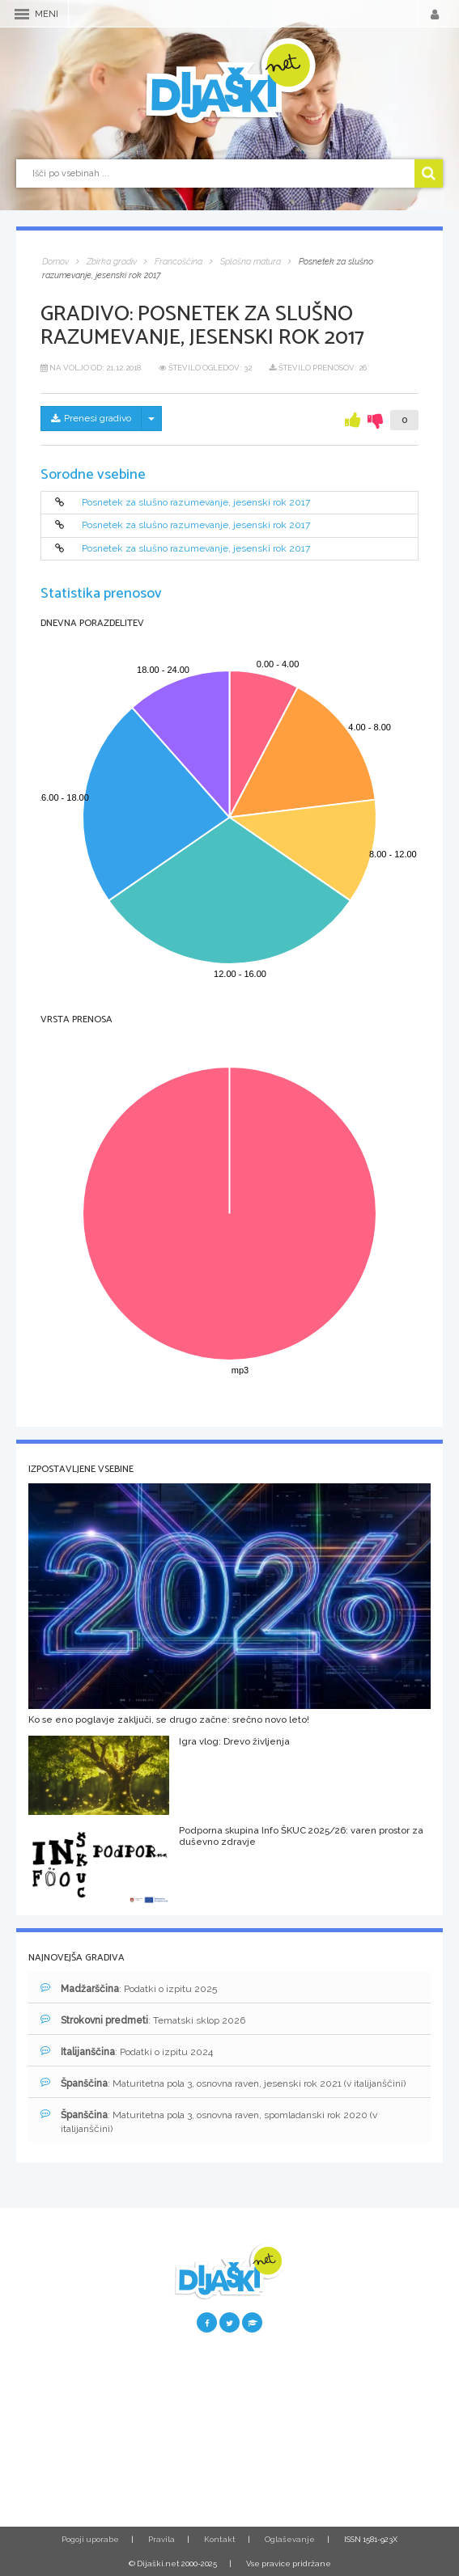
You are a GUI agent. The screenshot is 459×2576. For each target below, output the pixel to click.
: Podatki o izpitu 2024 (126, 2051)
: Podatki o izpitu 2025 (128, 1988)
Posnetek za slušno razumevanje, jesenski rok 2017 (196, 502)
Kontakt (220, 2539)
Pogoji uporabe (90, 2539)
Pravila (161, 2539)
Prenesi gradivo (91, 418)
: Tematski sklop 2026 (142, 2020)
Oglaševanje (290, 2539)
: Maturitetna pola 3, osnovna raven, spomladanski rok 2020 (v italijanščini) (208, 2121)
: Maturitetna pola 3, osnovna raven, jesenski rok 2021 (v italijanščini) (223, 2083)
